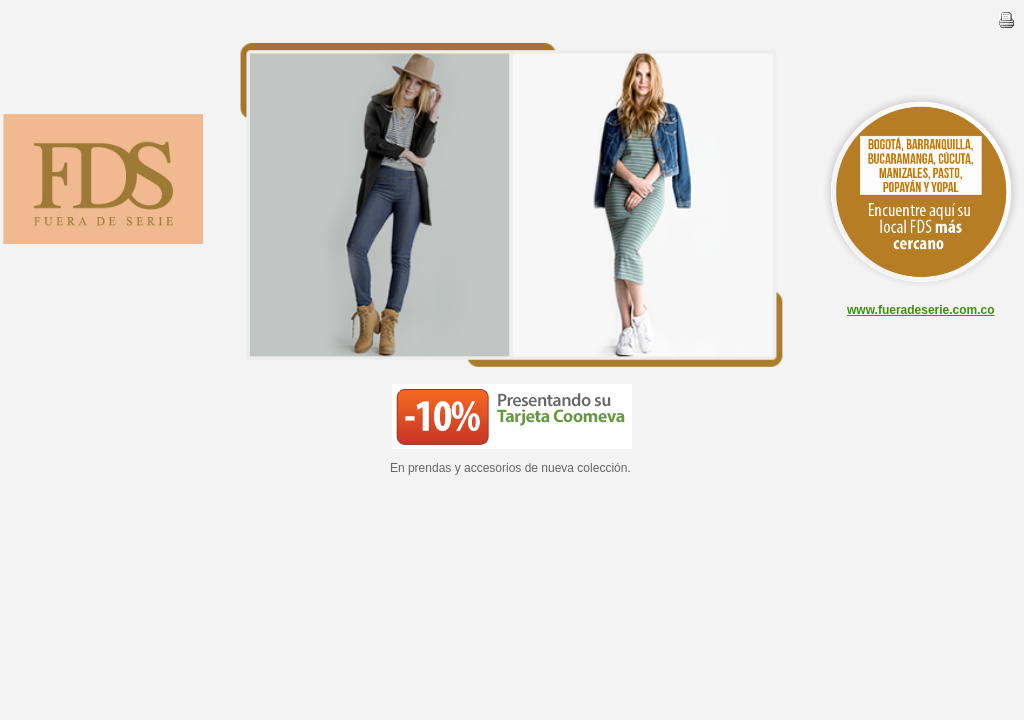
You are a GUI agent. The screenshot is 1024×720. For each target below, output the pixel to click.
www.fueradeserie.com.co (921, 310)
